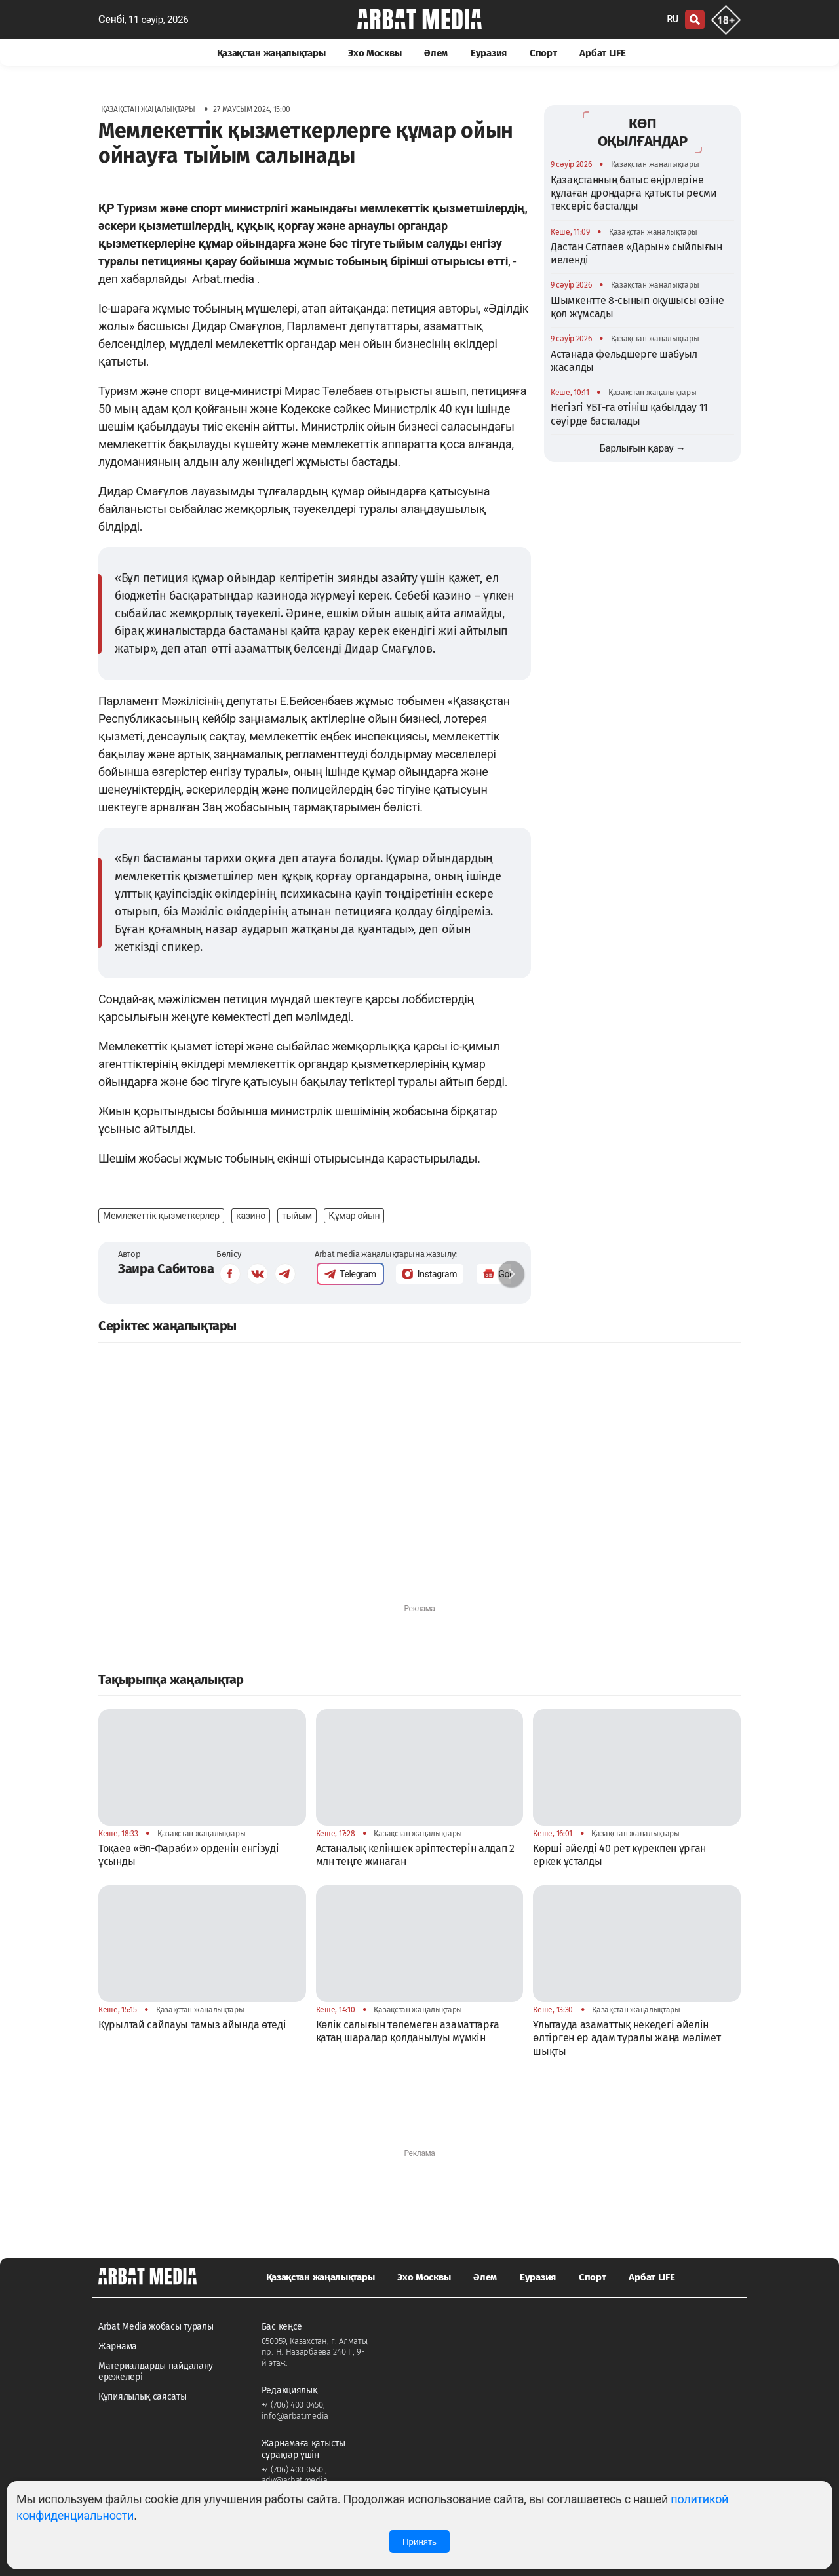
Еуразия (489, 53)
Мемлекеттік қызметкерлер (161, 1215)
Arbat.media (223, 279)
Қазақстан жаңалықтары (271, 53)
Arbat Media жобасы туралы (156, 2326)
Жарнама (117, 2346)
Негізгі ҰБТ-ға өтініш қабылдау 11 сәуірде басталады (629, 414)
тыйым (296, 1215)
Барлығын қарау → (642, 448)
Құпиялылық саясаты (142, 2396)
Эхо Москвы (374, 53)
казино (250, 1215)
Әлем (436, 53)
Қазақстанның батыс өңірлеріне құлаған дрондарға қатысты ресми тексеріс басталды (634, 193)
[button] (511, 1274)
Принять (419, 2542)
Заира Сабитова (166, 1269)
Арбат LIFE (602, 53)
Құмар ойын (354, 1215)
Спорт (543, 53)
